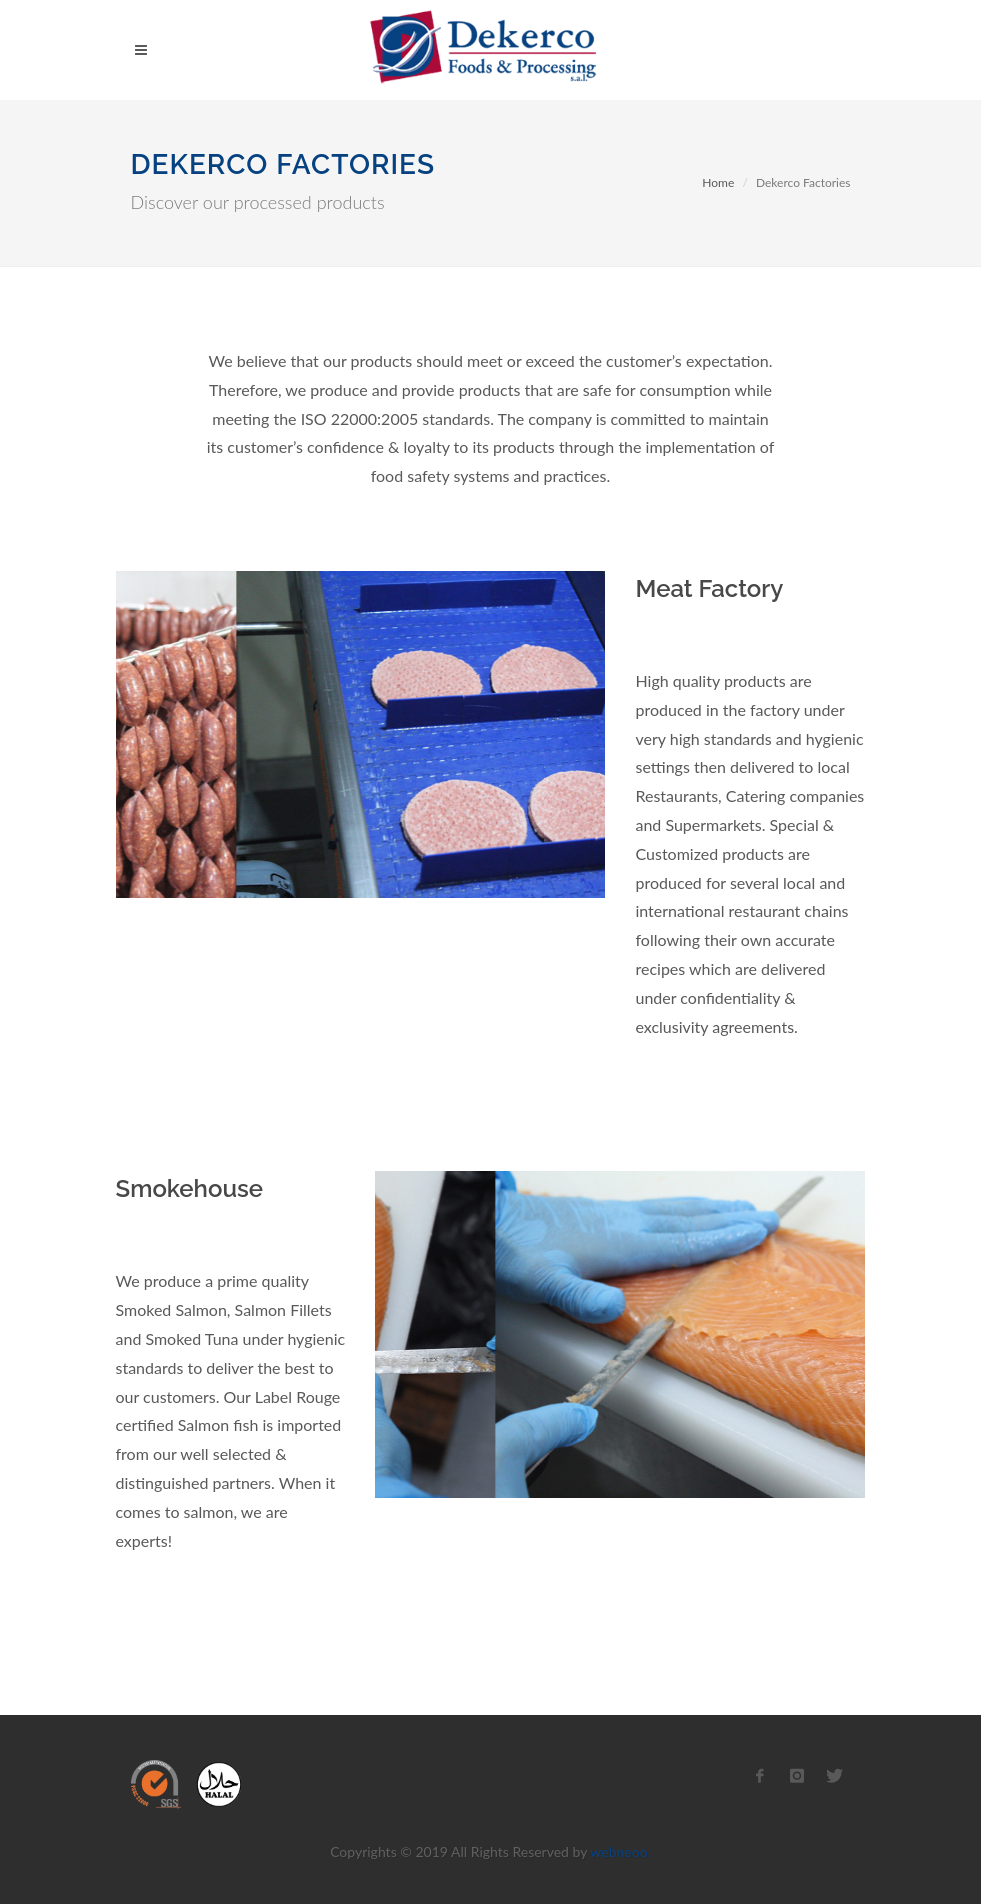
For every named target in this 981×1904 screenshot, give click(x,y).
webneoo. (620, 1851)
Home (718, 182)
